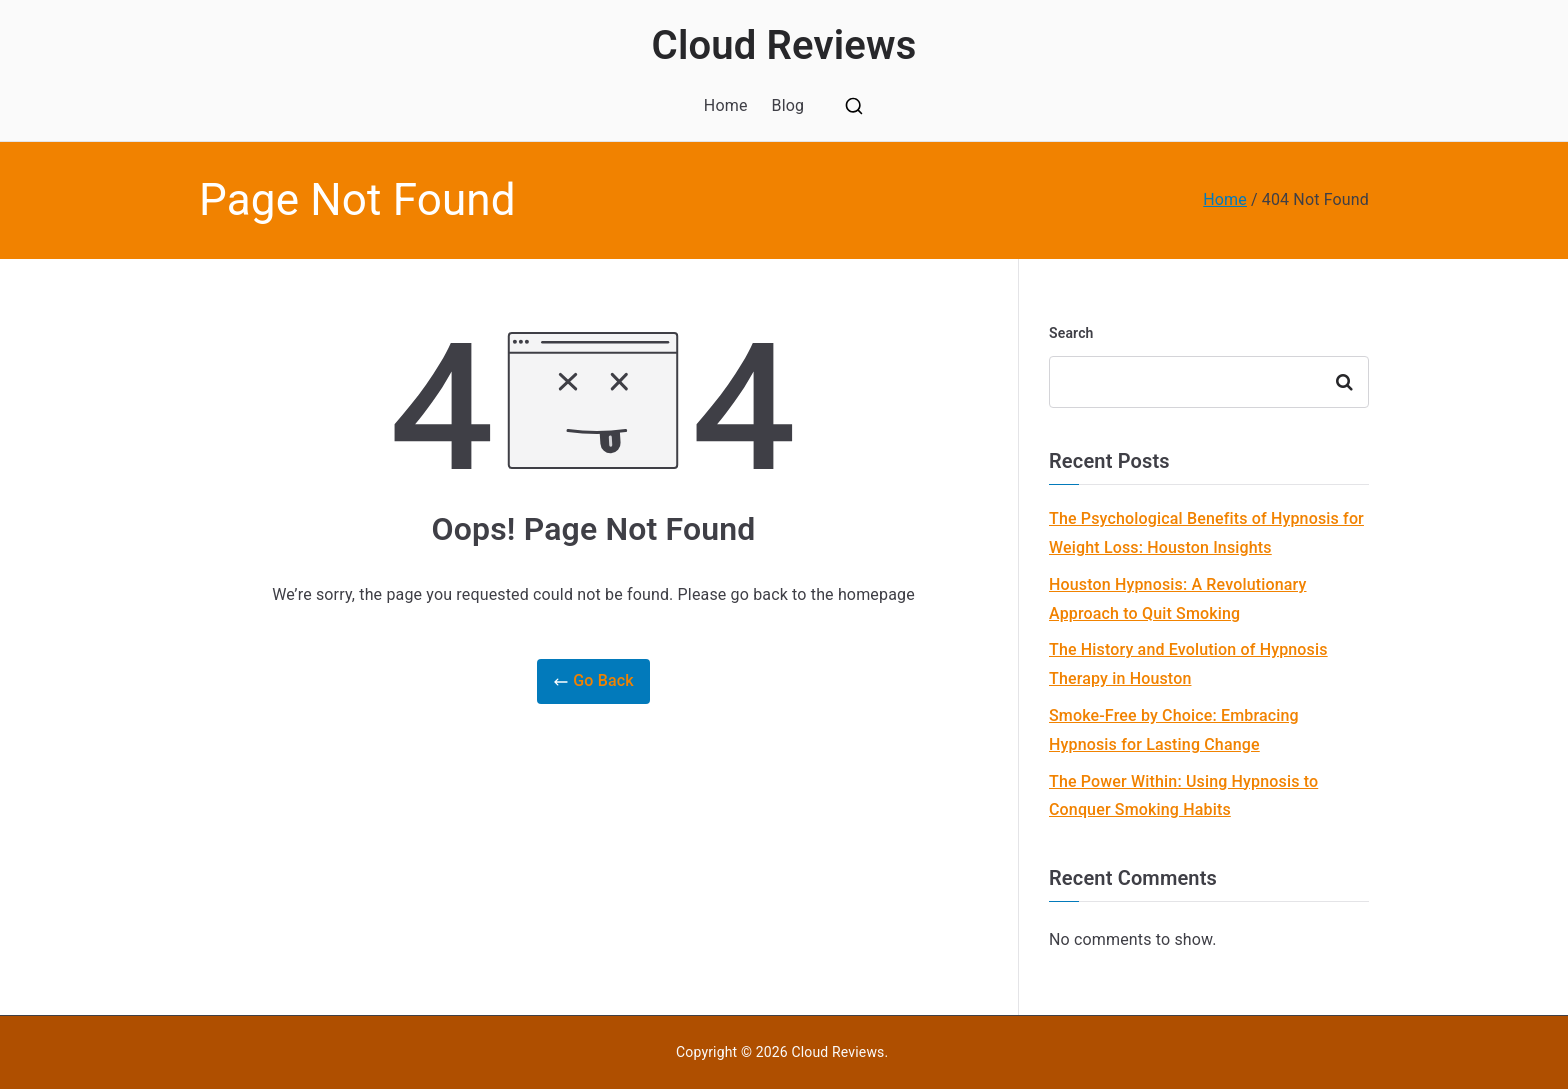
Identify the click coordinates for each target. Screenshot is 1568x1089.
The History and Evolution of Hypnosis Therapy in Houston (1188, 664)
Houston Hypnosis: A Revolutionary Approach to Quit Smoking (1178, 599)
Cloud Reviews (784, 45)
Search (1071, 333)
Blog (788, 105)
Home (726, 105)
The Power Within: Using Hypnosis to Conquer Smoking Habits (1183, 796)
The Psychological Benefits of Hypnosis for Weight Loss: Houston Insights (1206, 533)
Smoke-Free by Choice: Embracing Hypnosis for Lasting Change (1174, 730)
